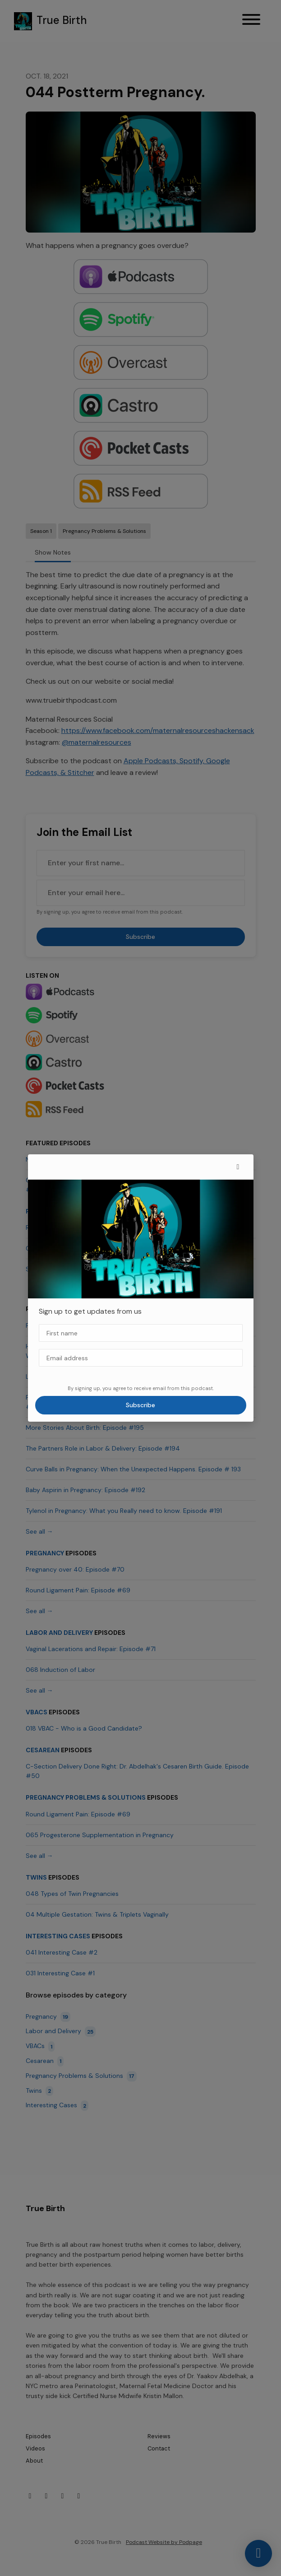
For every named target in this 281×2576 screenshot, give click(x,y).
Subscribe (140, 1405)
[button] (238, 1167)
